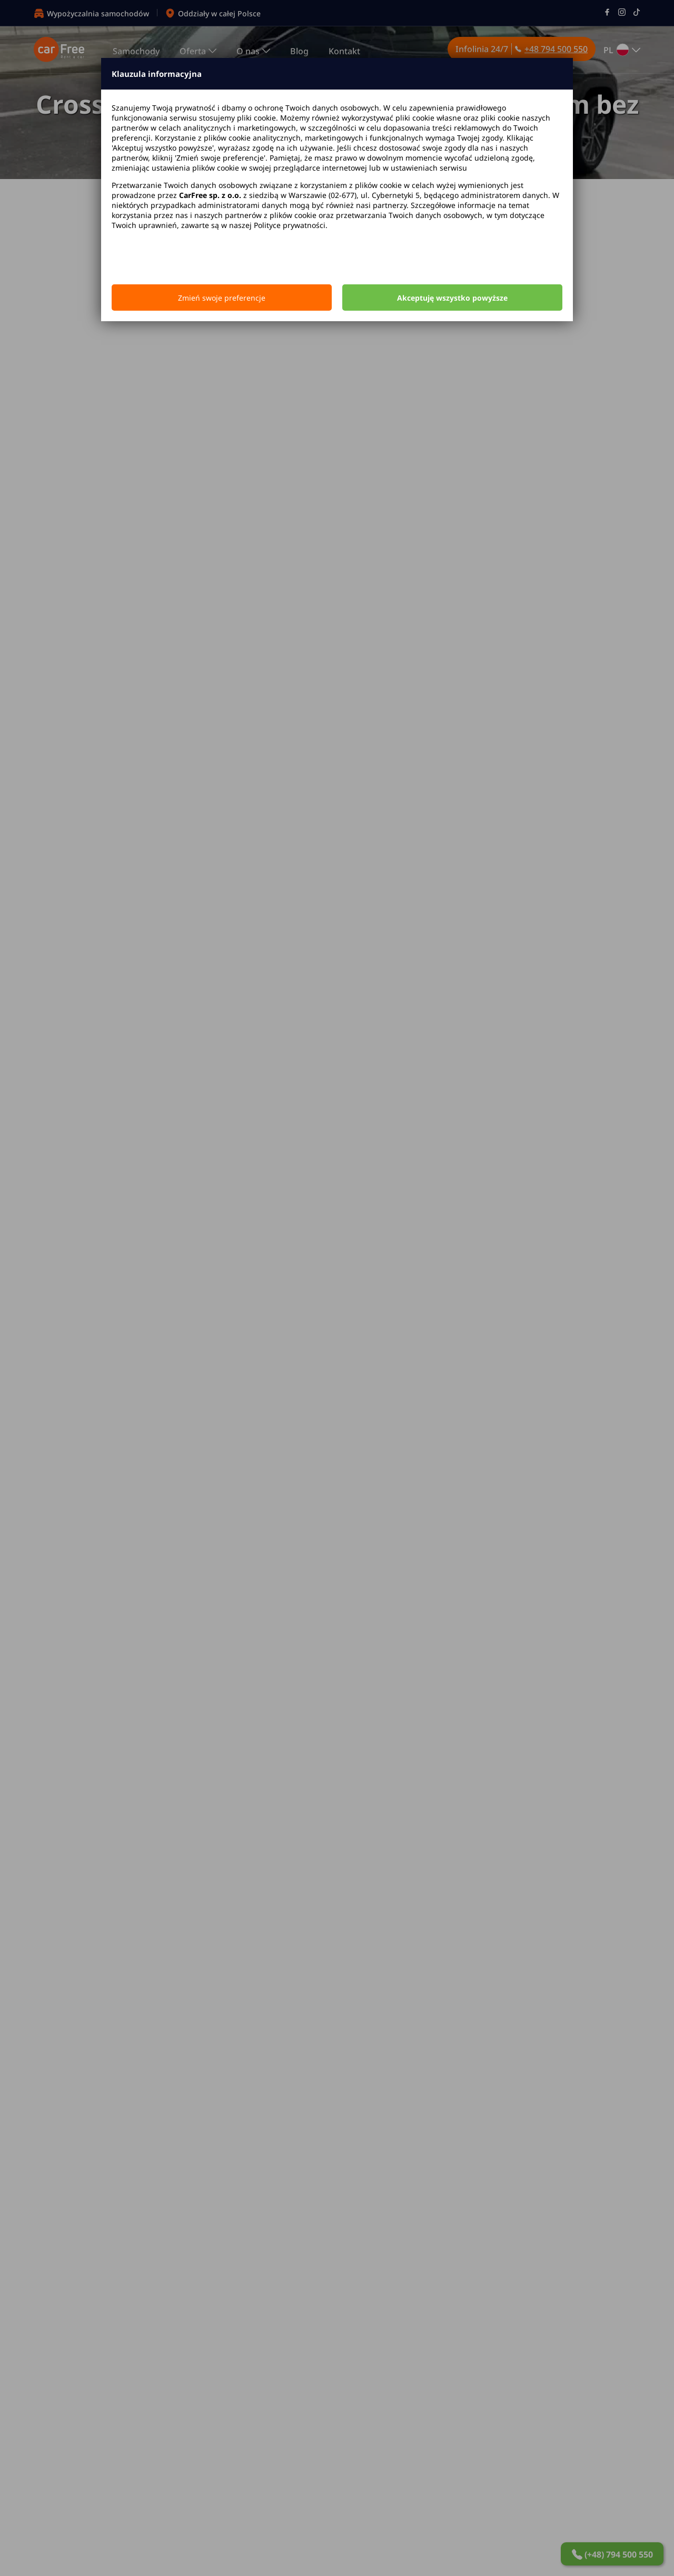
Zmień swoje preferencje (221, 298)
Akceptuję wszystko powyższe (452, 298)
